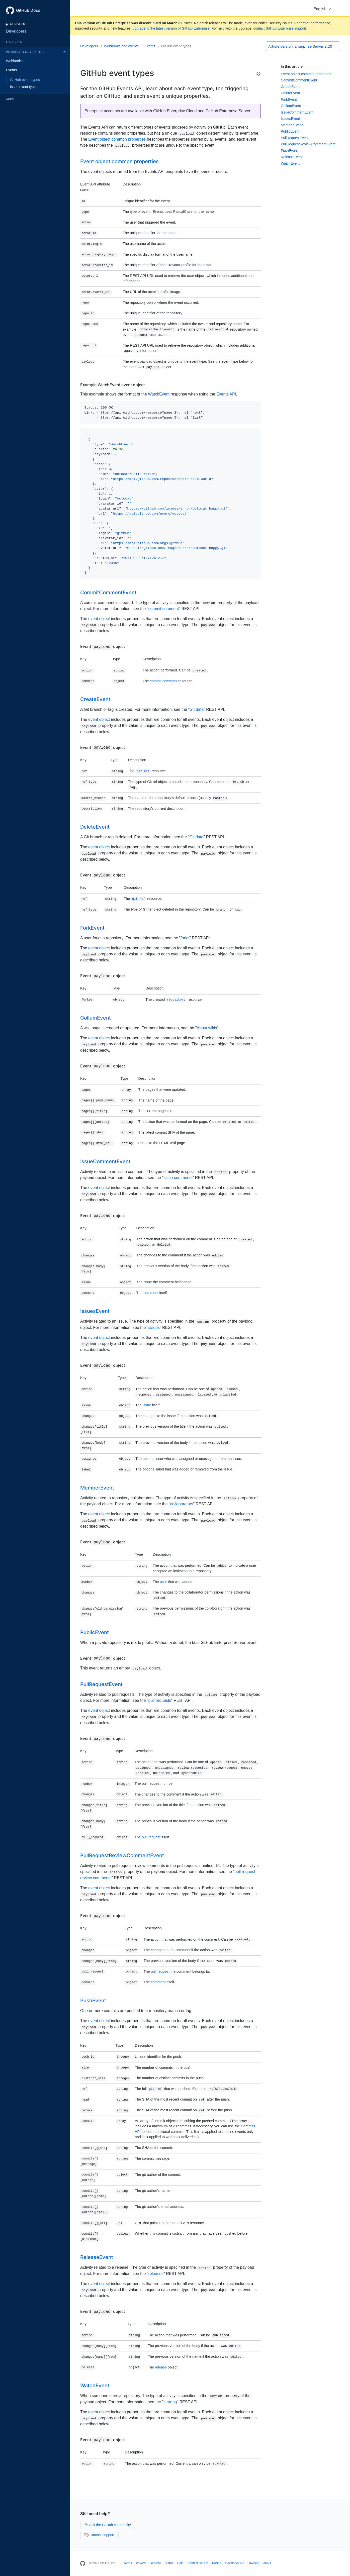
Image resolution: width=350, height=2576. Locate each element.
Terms (128, 2563)
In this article (292, 66)
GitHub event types (25, 80)
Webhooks (14, 61)
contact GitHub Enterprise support (279, 28)
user (163, 1582)
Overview (14, 42)
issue (147, 1282)
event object (99, 619)
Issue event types (23, 87)
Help (180, 2563)
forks (185, 938)
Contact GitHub (198, 2563)
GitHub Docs (28, 10)
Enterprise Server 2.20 (303, 46)
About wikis (207, 1028)
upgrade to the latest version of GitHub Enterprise (171, 28)
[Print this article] (258, 74)
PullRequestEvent (295, 138)
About (267, 2563)
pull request (151, 1837)
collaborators (181, 1504)
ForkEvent (289, 99)
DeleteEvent (290, 93)
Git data (197, 709)
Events (11, 70)
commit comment (163, 609)
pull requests (159, 1700)
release (161, 2367)
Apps (10, 99)
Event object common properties (306, 74)
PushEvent (289, 151)
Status (169, 2563)
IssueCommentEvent (297, 112)
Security (155, 2563)
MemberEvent (292, 125)
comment (150, 1293)
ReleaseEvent (292, 157)
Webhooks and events (25, 52)
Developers (16, 31)
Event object (102, 646)
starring (170, 2402)
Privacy (141, 2563)
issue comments (178, 1177)
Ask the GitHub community (107, 2525)
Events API (226, 394)
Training (253, 2563)
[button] (322, 9)
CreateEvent (290, 87)
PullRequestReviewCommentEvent (308, 144)
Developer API (234, 2563)
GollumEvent (291, 106)
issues (154, 1327)
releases (155, 2273)
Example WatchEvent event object (112, 384)
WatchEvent (290, 163)
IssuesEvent (290, 119)
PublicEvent (290, 131)
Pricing (216, 2563)
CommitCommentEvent (299, 80)
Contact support (99, 2535)
